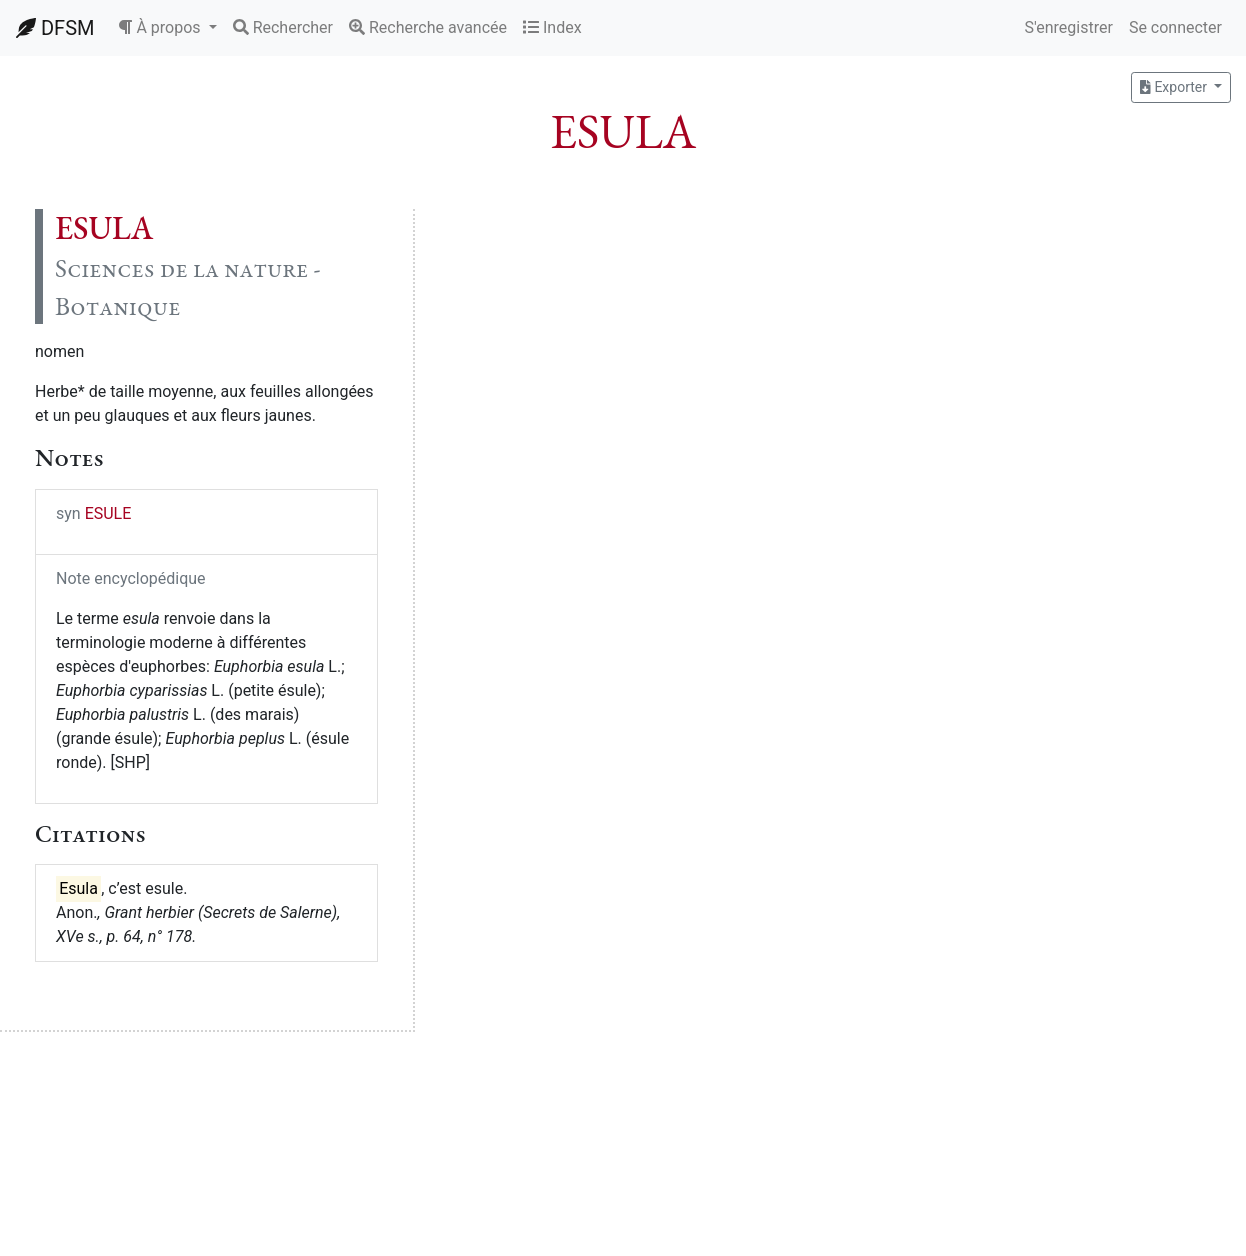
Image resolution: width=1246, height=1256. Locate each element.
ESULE (108, 513)
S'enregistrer (1068, 27)
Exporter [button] (1175, 87)
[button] (167, 28)
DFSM (55, 28)
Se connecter (1175, 27)
